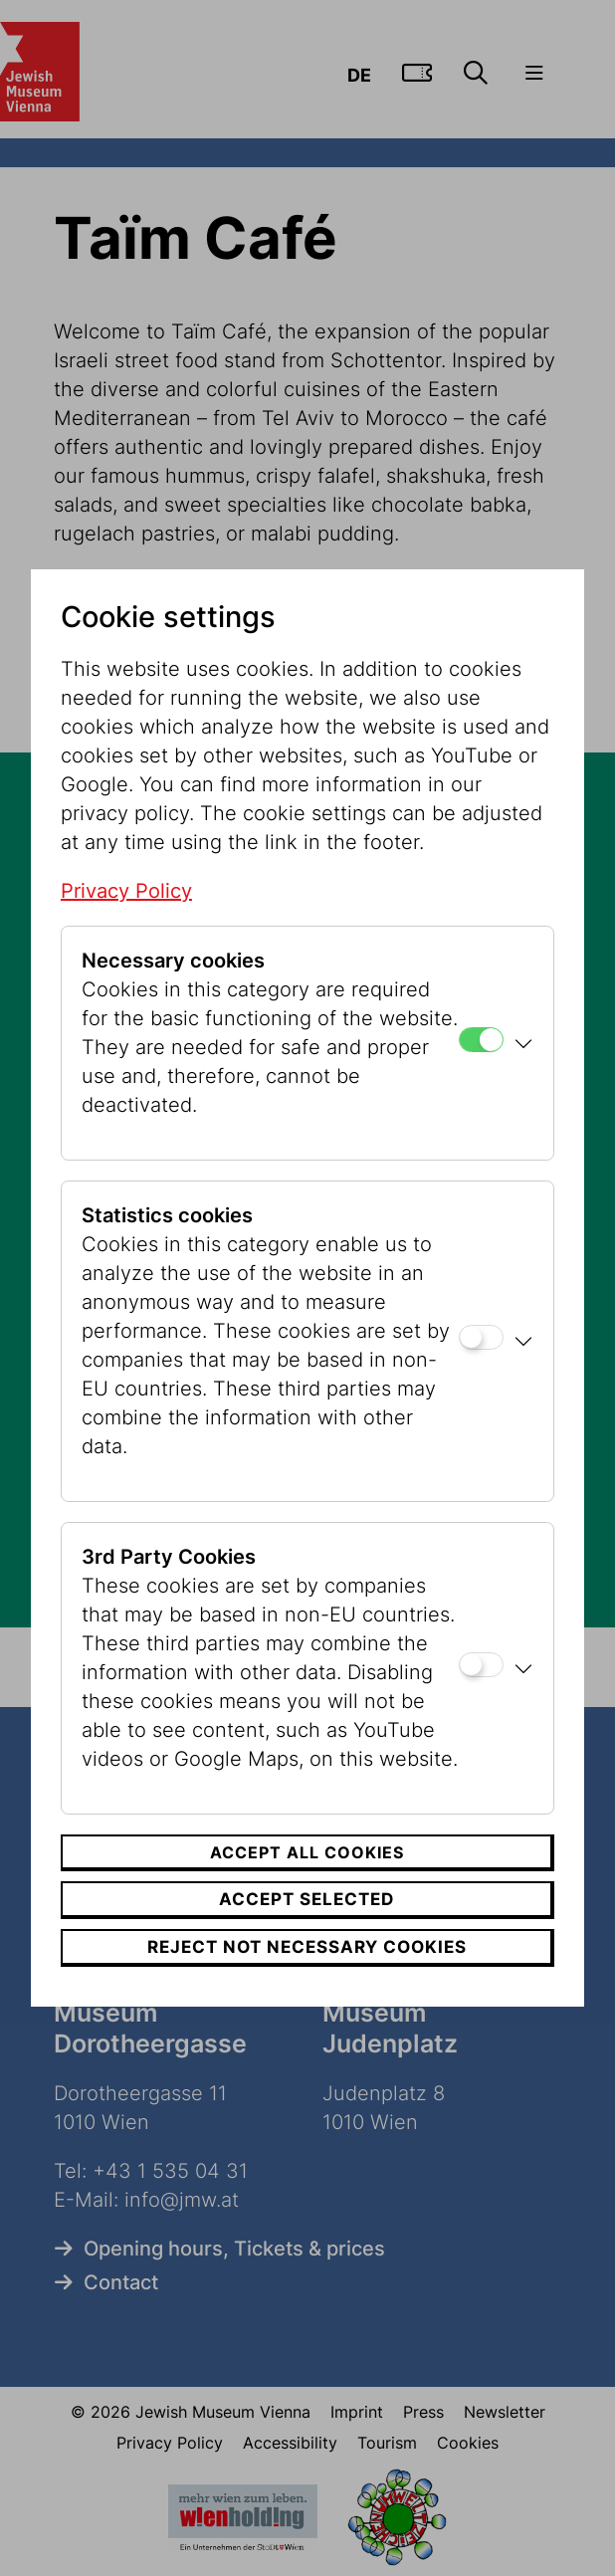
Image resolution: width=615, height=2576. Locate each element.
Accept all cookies (307, 1852)
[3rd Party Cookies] (481, 1664)
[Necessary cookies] (481, 1039)
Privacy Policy (126, 891)
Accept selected (306, 1899)
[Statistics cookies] (481, 1337)
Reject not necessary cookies (307, 1947)
